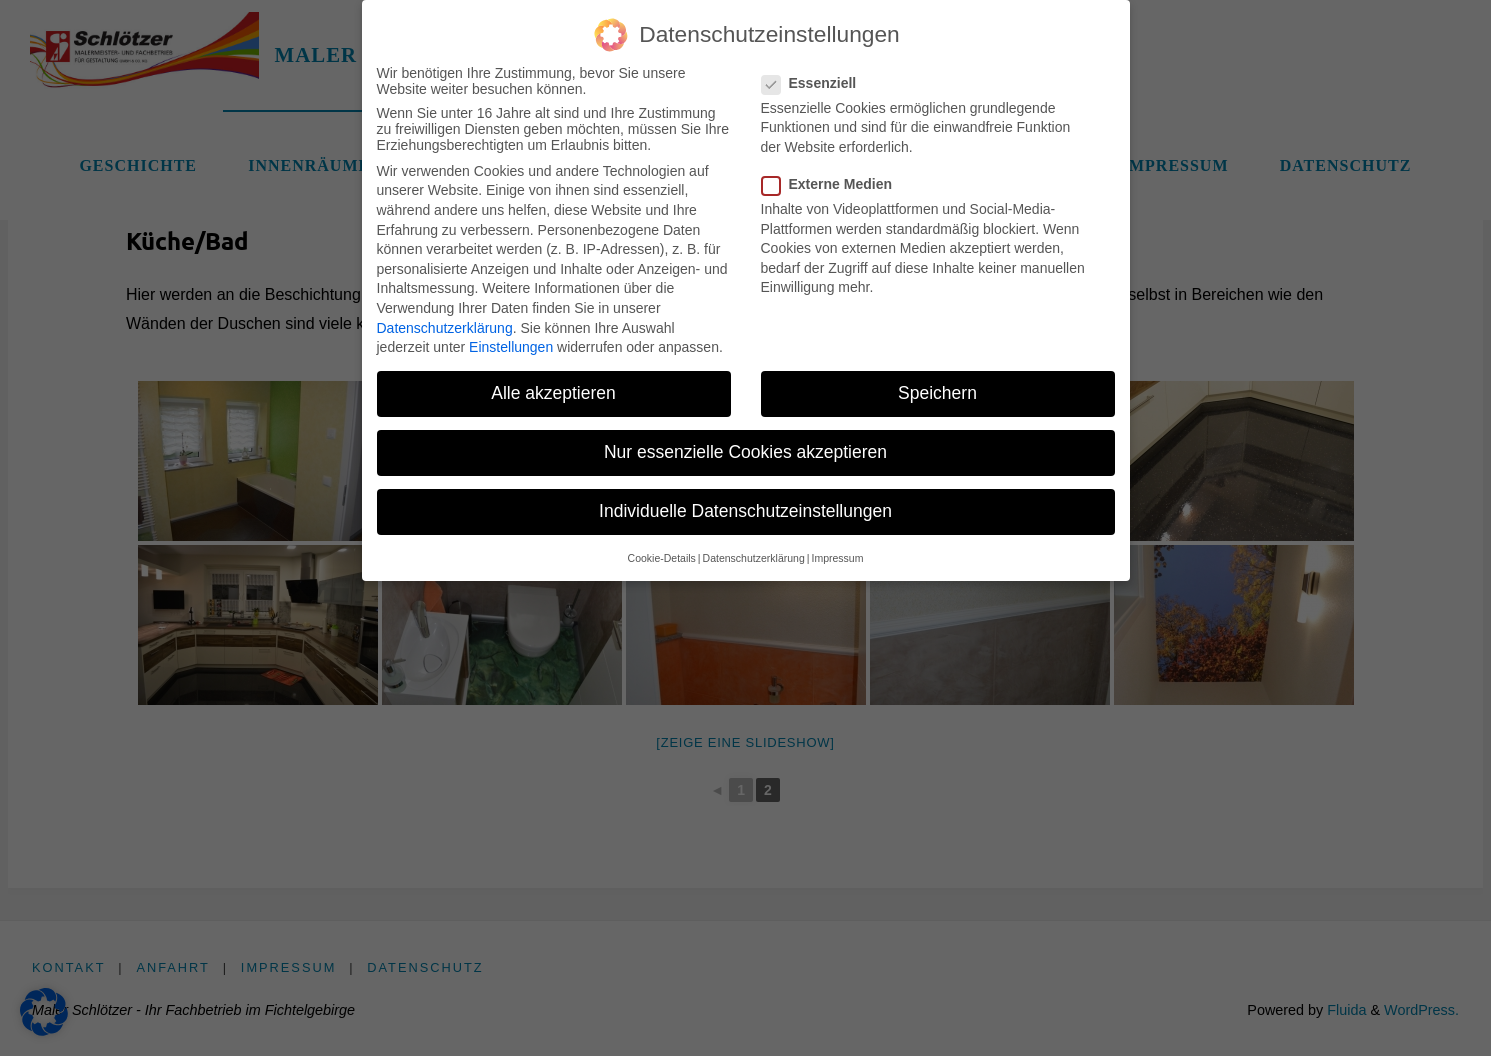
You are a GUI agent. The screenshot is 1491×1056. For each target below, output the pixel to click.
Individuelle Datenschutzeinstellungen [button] (745, 497)
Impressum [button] (837, 544)
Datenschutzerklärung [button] (754, 544)
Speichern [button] (937, 379)
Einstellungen (511, 333)
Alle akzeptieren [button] (553, 379)
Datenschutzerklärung (445, 313)
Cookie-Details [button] (662, 544)
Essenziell (817, 69)
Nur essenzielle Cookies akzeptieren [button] (745, 438)
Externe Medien (835, 170)
